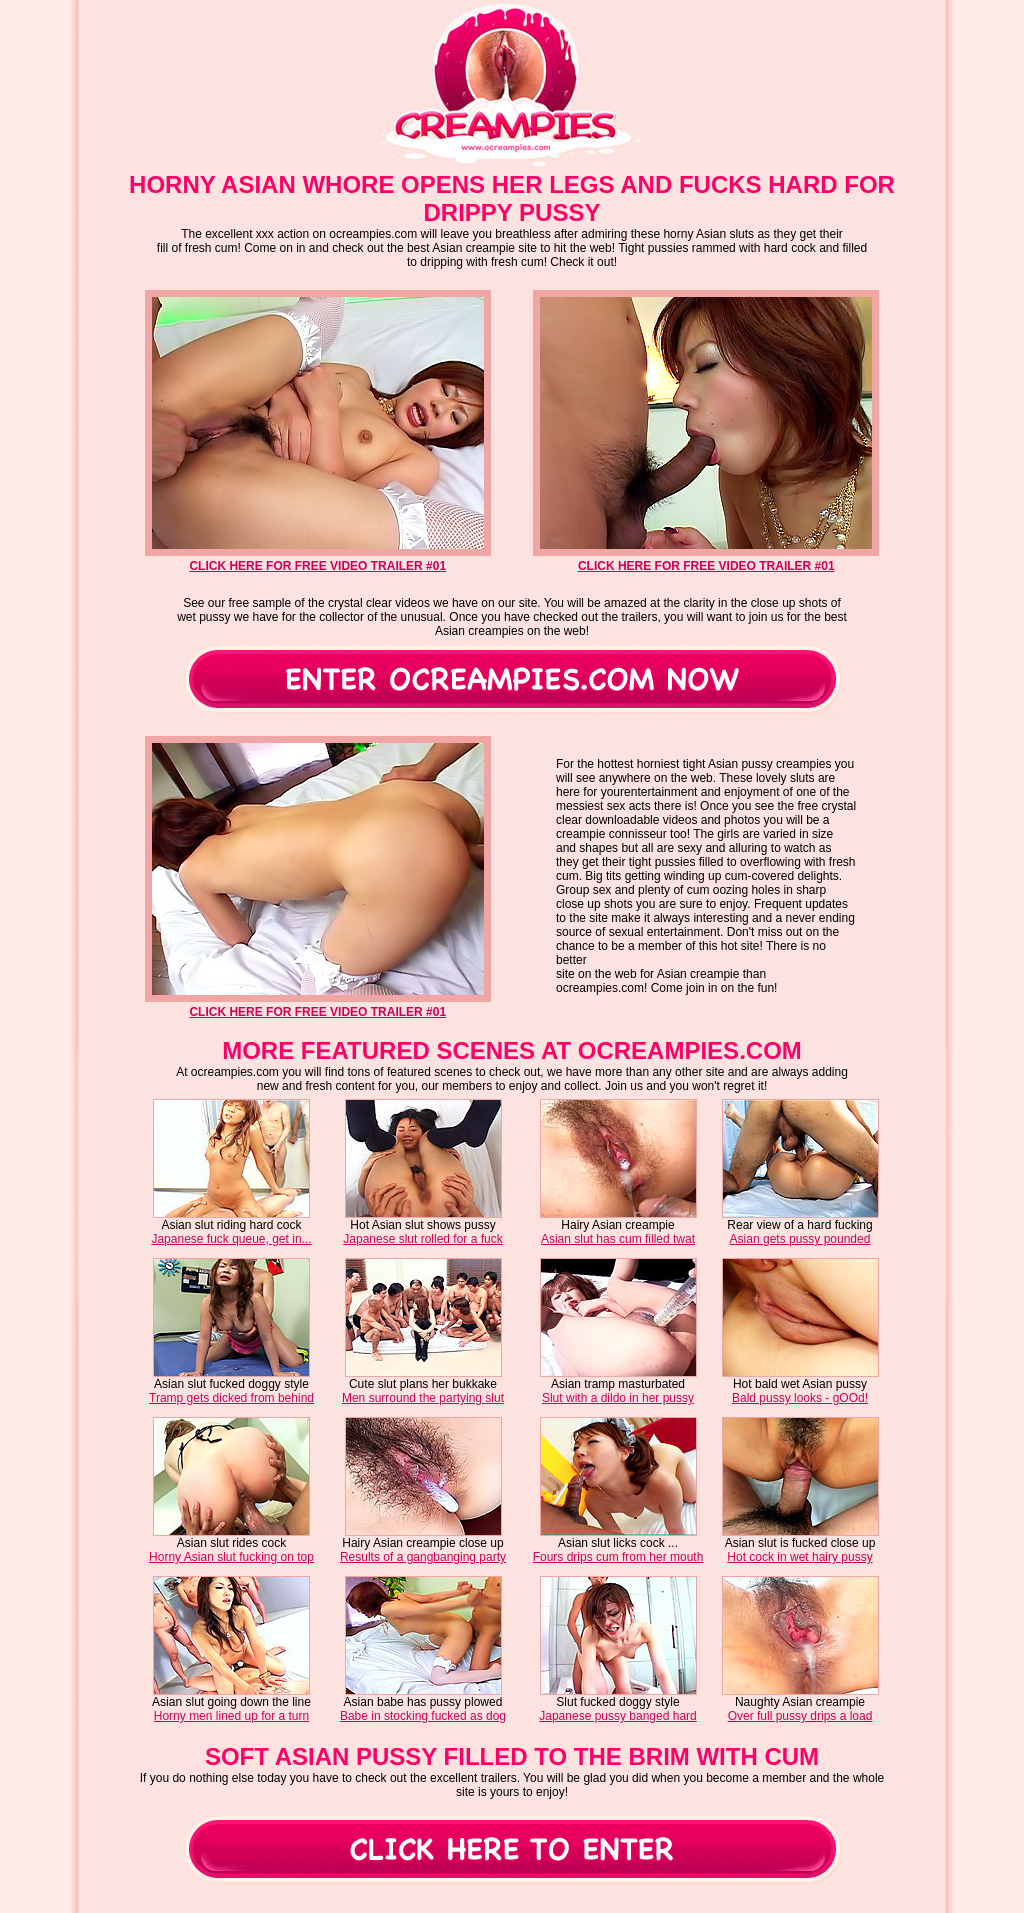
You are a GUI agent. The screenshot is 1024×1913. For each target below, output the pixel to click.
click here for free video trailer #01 (317, 566)
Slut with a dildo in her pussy (618, 1398)
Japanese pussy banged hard (617, 1716)
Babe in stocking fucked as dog (423, 1716)
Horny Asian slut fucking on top (231, 1557)
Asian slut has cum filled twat (618, 1239)
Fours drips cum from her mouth (618, 1557)
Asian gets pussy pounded (800, 1239)
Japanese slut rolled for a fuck (422, 1239)
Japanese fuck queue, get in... (231, 1239)
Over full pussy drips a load (800, 1716)
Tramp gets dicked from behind (231, 1398)
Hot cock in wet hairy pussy (799, 1557)
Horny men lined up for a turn (231, 1716)
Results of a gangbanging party (423, 1557)
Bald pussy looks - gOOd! (800, 1398)
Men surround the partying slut (423, 1398)
